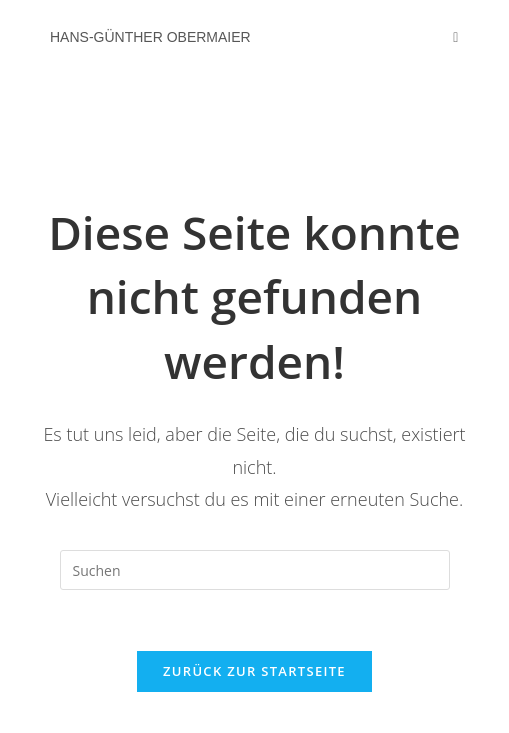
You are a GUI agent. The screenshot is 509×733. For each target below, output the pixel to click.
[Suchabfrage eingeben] (255, 570)
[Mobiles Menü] (456, 37)
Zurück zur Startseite (254, 671)
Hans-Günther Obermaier (150, 37)
